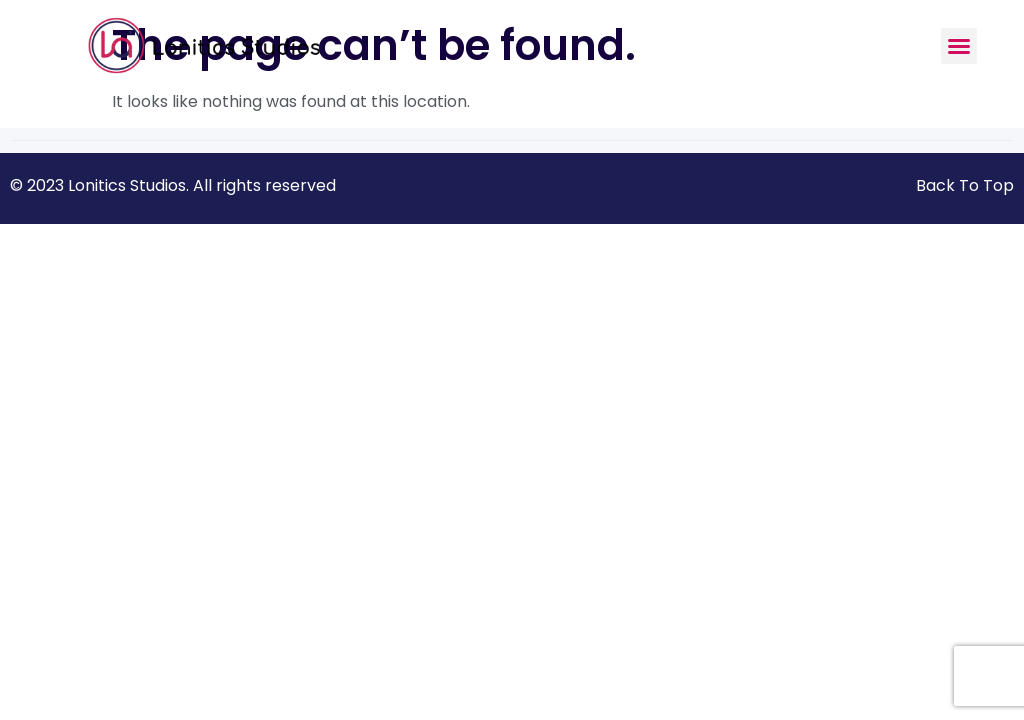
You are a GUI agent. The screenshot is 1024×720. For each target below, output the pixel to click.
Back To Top (965, 185)
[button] (959, 46)
